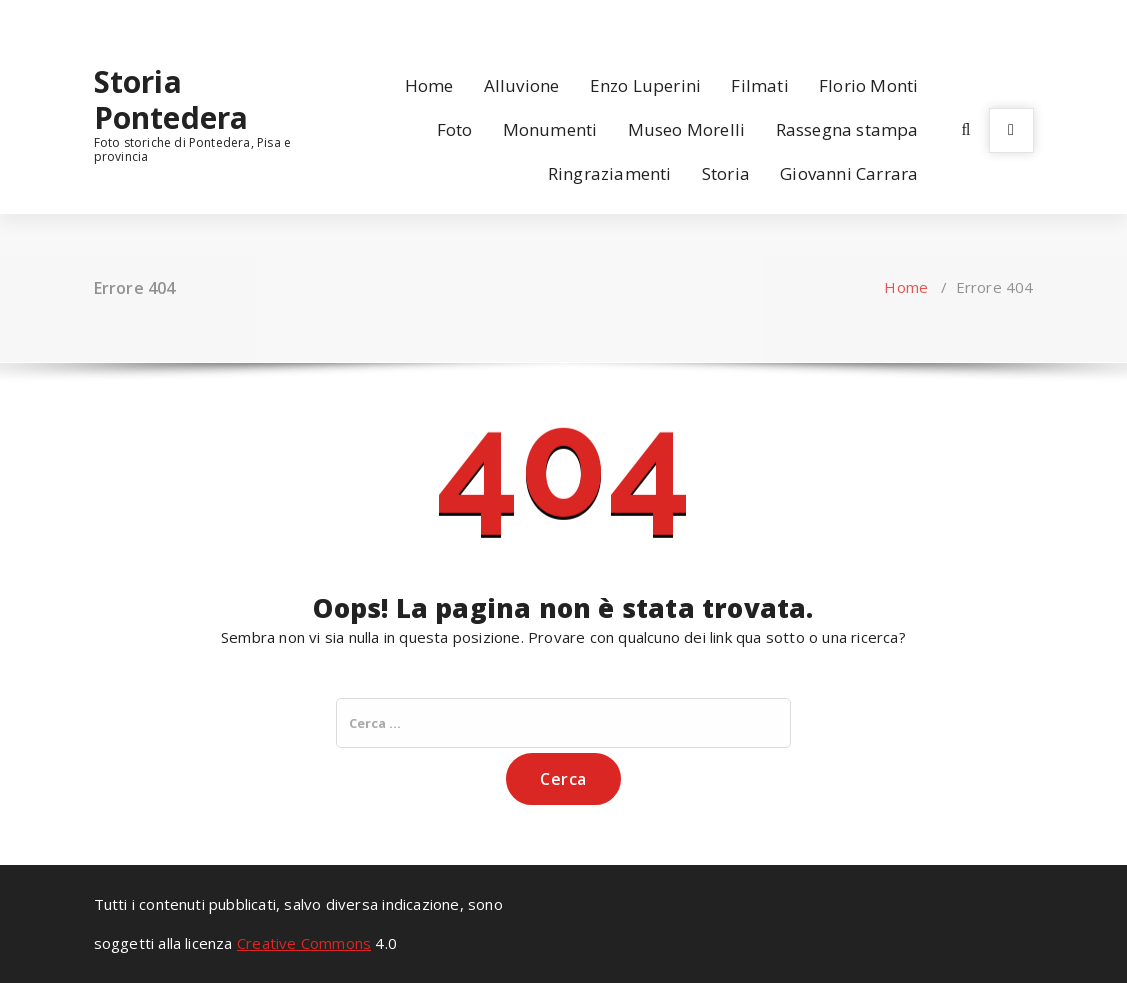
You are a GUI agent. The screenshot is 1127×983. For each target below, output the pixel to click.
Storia (726, 173)
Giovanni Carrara (849, 173)
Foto (455, 129)
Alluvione (522, 85)
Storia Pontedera (171, 100)
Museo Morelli (687, 129)
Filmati (759, 85)
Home (429, 85)
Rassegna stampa (847, 129)
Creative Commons (304, 943)
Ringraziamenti (610, 173)
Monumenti (550, 129)
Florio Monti (868, 85)
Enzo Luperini (646, 85)
